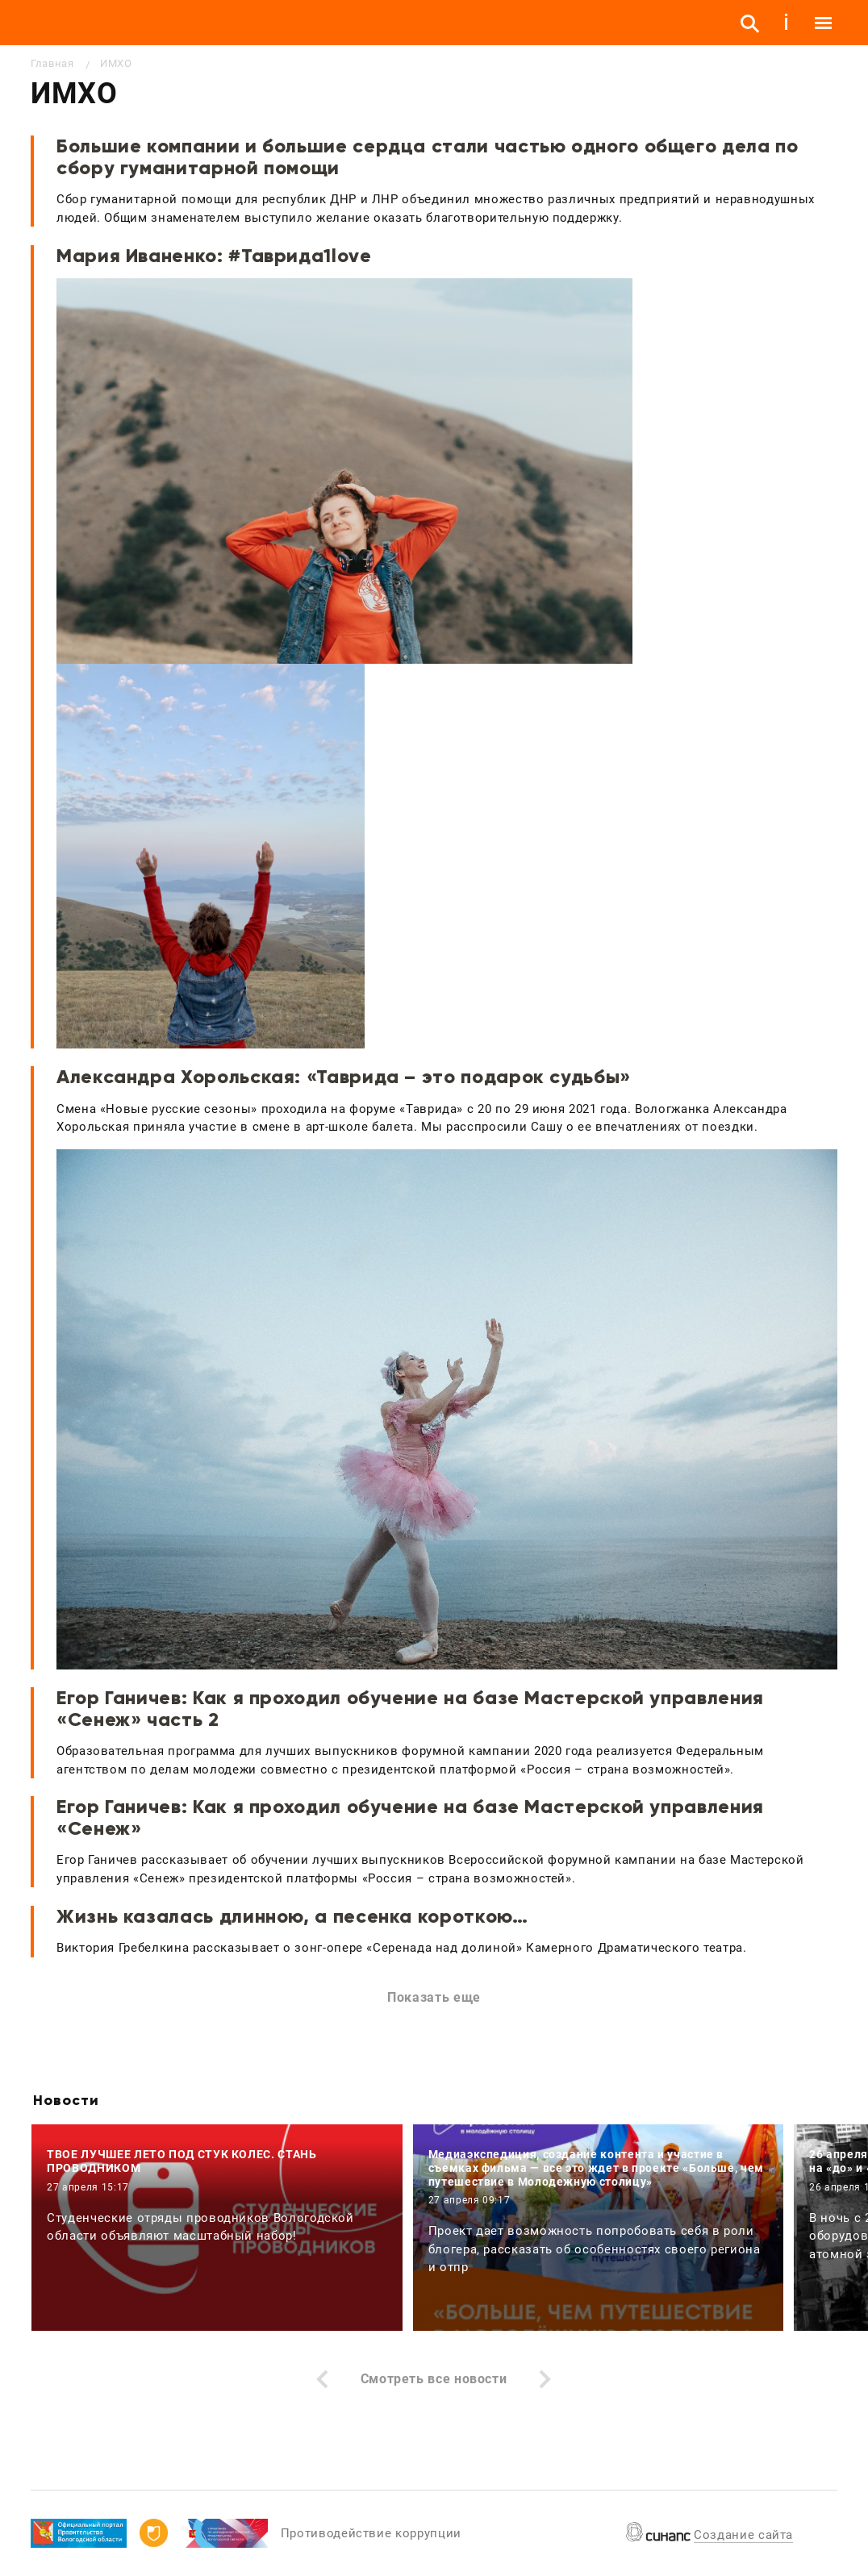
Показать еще (434, 1997)
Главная (52, 63)
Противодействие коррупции (371, 2533)
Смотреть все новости (434, 2378)
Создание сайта (743, 2535)
